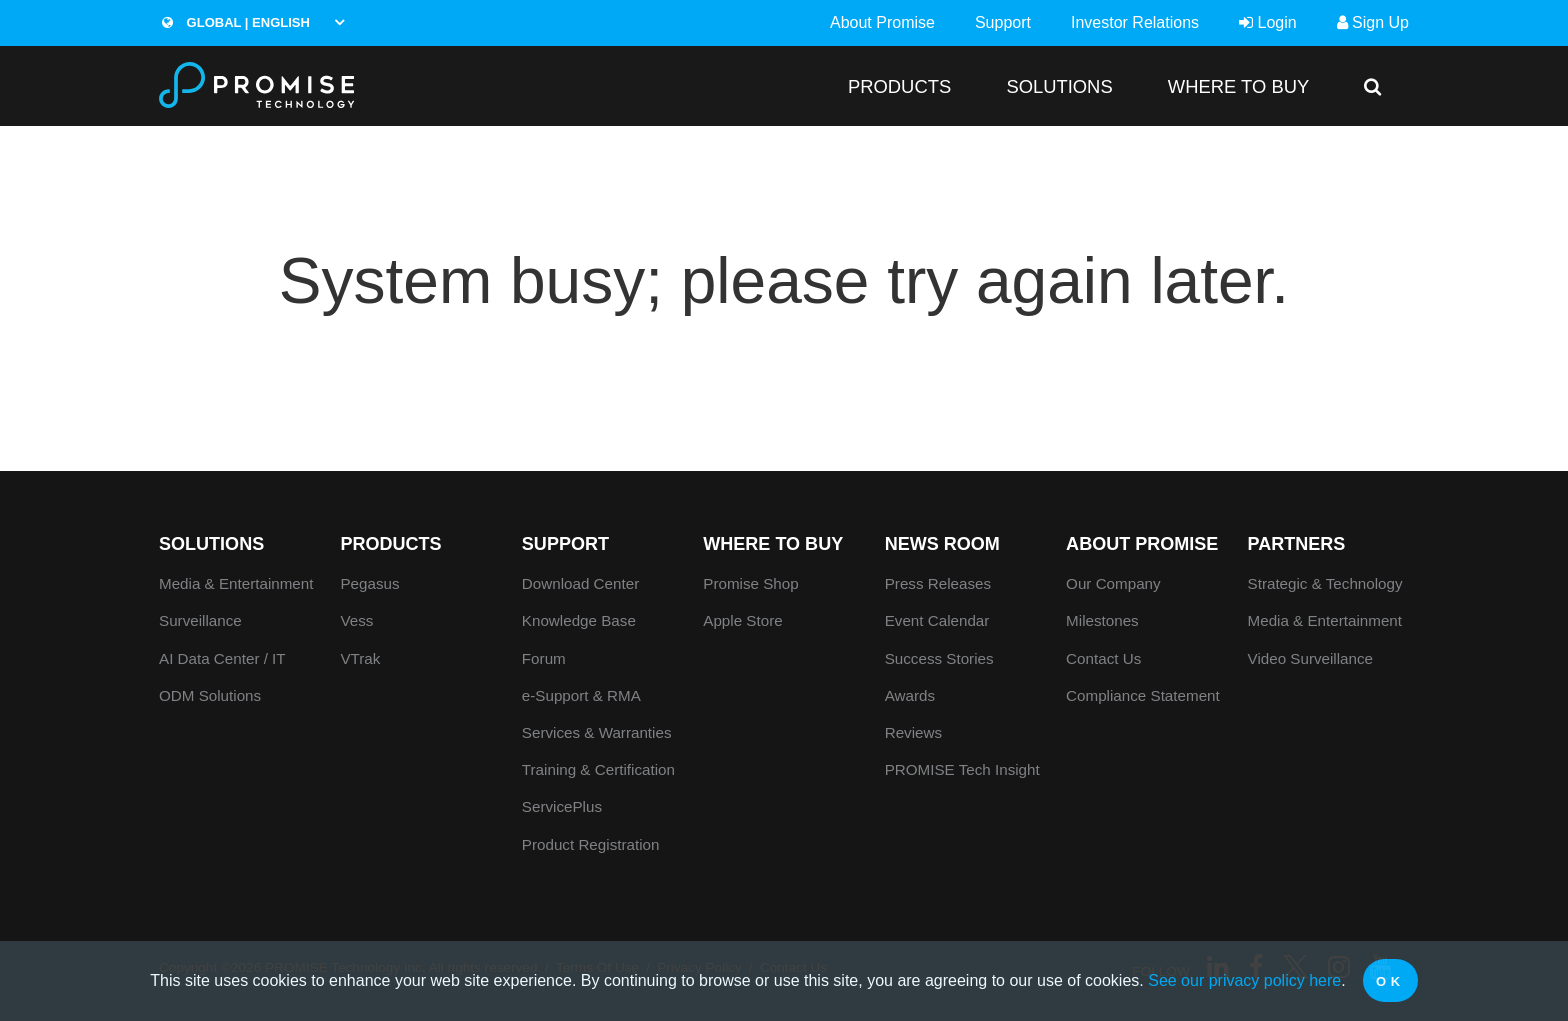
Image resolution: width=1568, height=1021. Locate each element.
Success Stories (939, 658)
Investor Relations (1135, 22)
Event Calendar (937, 620)
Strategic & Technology (1325, 583)
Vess (356, 620)
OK (1390, 981)
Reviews (913, 732)
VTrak (360, 658)
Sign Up (1373, 22)
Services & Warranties (597, 732)
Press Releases (938, 583)
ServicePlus (562, 806)
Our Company (1113, 583)
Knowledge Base (579, 620)
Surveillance (200, 620)
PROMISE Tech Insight (962, 769)
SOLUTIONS (1059, 86)
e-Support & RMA (581, 695)
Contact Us (1103, 658)
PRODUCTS (899, 86)
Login (1268, 22)
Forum (544, 658)
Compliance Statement (1143, 695)
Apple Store (742, 620)
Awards (910, 695)
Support (1003, 22)
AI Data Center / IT (222, 658)
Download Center (580, 583)
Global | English (236, 22)
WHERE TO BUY (1238, 86)
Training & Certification (598, 769)
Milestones (1102, 620)
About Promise (882, 22)
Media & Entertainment (236, 583)
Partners (1297, 544)
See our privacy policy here (1244, 980)
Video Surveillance (1311, 658)
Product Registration (591, 844)
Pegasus (369, 583)
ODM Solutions (210, 695)
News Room (942, 544)
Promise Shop (750, 583)
